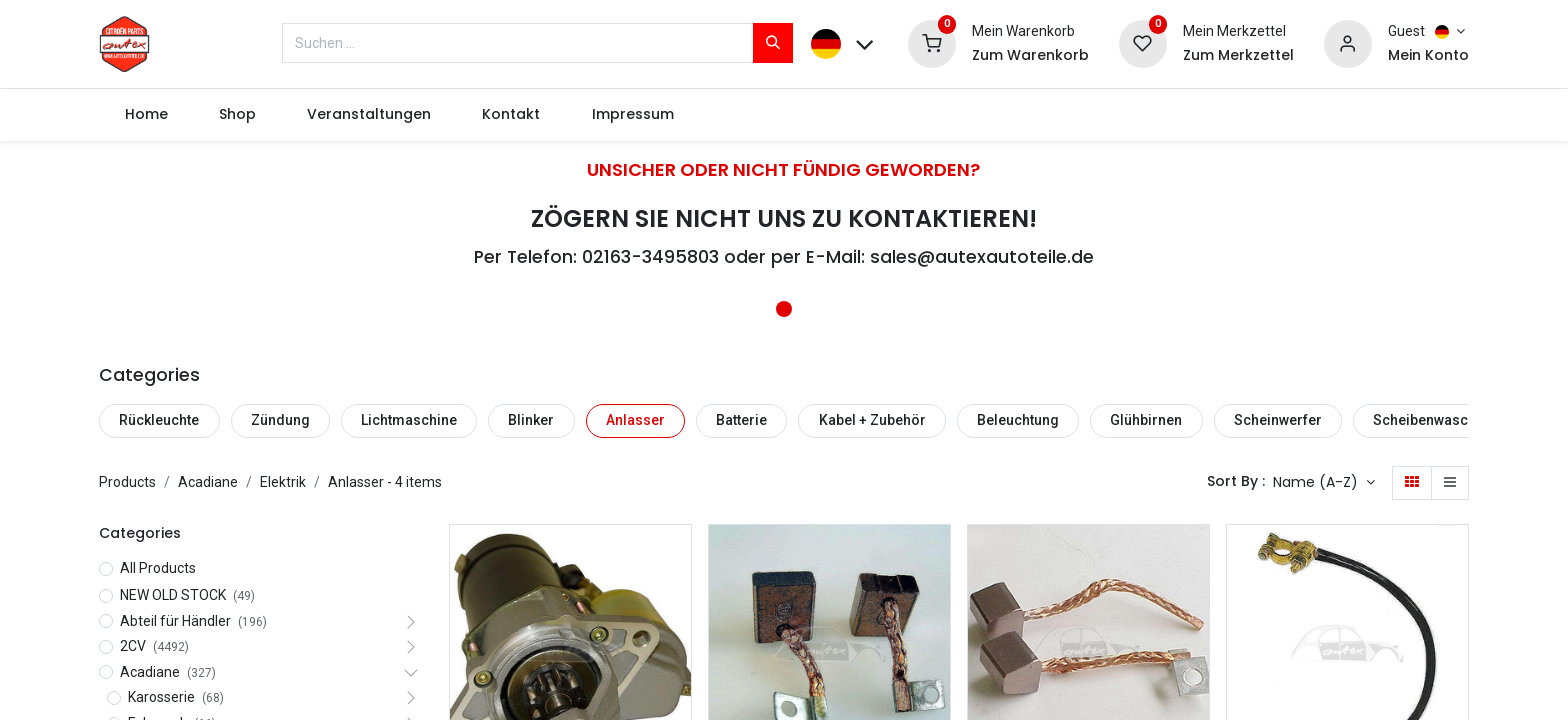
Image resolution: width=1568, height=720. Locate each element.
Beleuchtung (1018, 420)
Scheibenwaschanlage (1447, 420)
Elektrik (283, 482)
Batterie (741, 420)
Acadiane (208, 482)
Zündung (280, 420)
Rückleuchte (159, 420)
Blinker (531, 420)
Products (127, 482)
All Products (158, 568)
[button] (1324, 483)
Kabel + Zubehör (872, 420)
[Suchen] (773, 43)
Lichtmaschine (409, 420)
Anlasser (635, 420)
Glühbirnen (1146, 420)
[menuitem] (146, 115)
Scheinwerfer (1278, 420)
